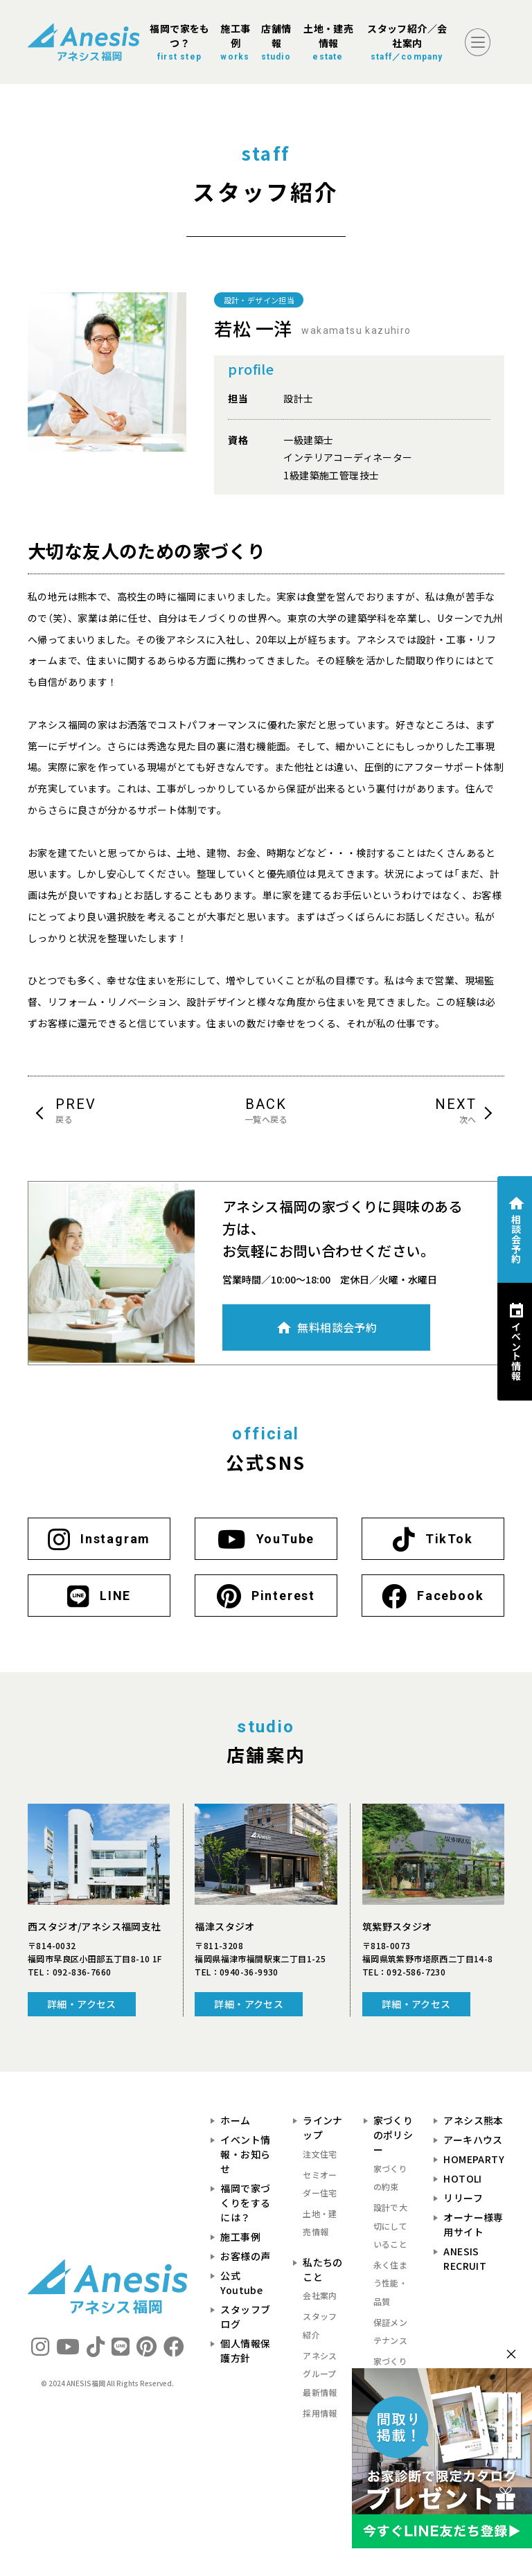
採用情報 (320, 2413)
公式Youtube (241, 2282)
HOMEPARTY (473, 2159)
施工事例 (240, 2237)
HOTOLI (462, 2178)
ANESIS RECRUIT (464, 2258)
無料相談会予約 (337, 1327)
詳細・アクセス (81, 2004)
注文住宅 (320, 2154)
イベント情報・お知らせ (245, 2154)
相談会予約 (516, 1238)
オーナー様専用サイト (473, 2224)
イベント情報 (516, 1350)
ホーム (235, 2120)
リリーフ (463, 2198)
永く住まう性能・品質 (390, 2283)
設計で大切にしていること (390, 2225)
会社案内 (320, 2295)
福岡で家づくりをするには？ (245, 2202)
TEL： (69, 1972)
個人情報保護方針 (245, 2350)
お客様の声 (245, 2256)
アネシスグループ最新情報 (320, 2374)
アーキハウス (472, 2140)
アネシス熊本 (473, 2120)
